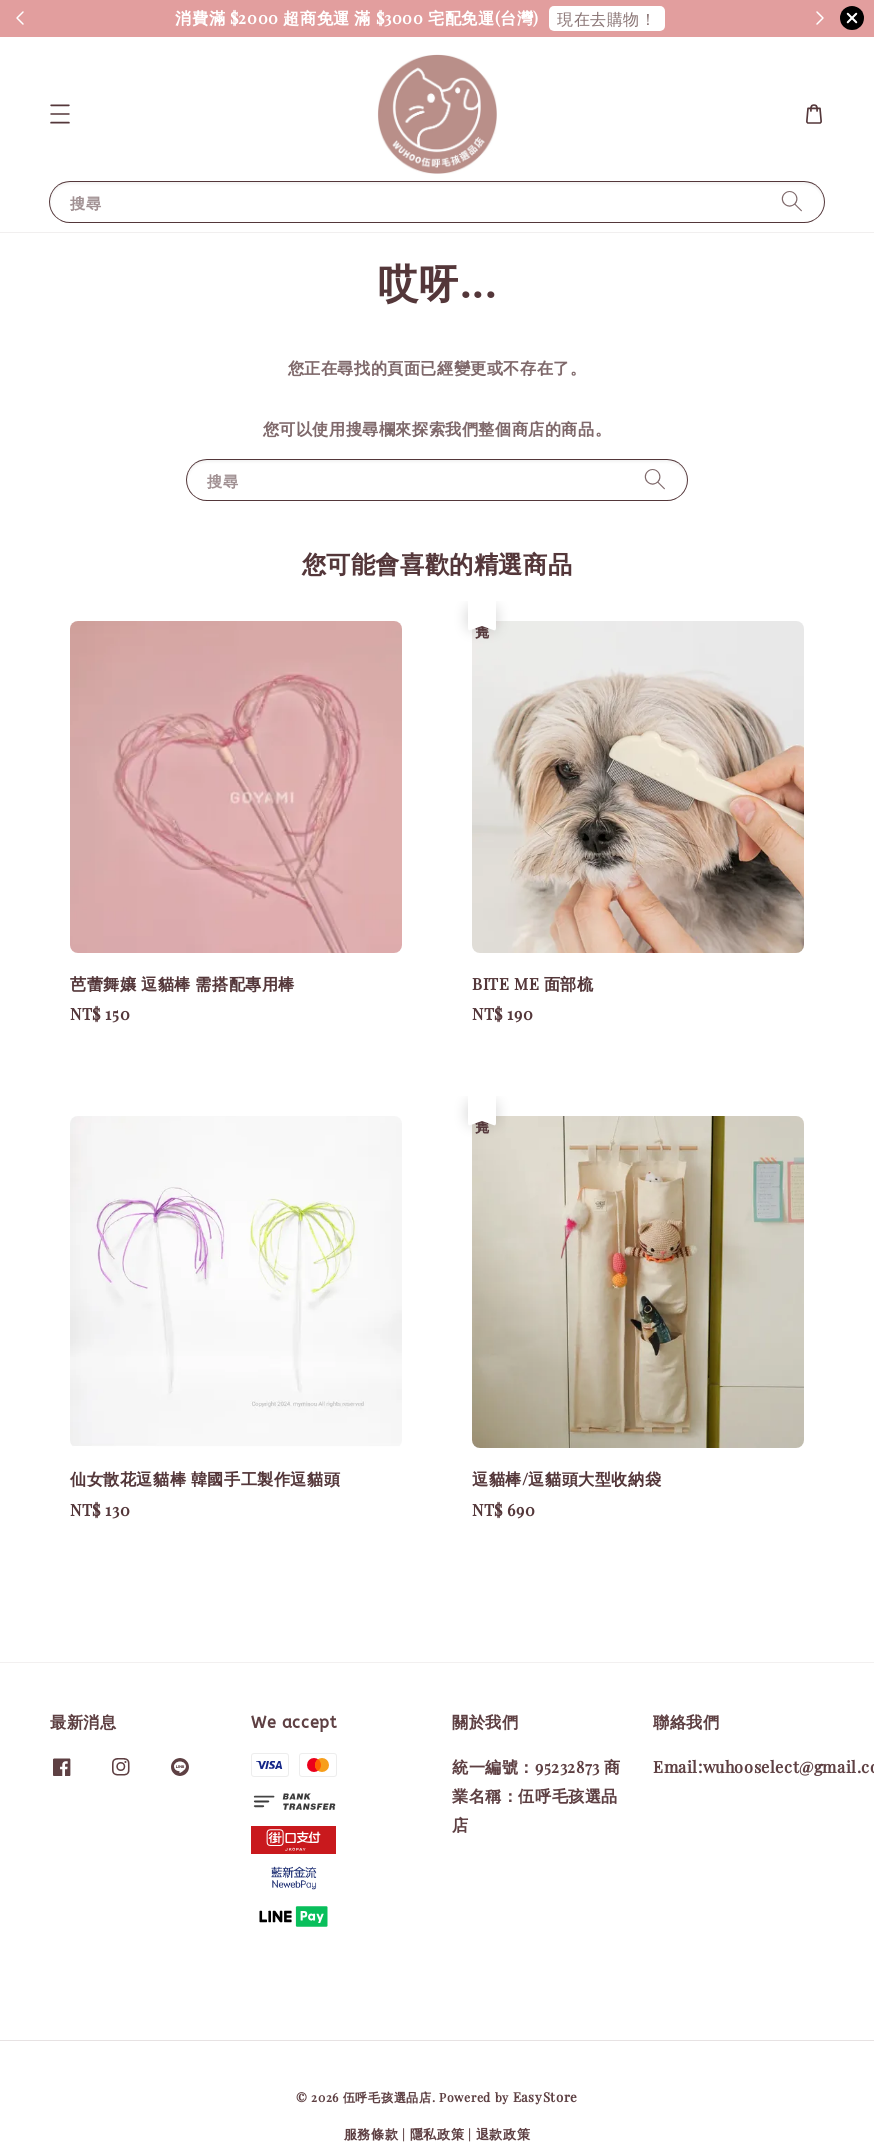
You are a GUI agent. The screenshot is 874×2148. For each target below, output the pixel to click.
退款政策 (503, 2133)
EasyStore (545, 2096)
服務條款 (371, 2133)
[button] (60, 114)
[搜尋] (792, 201)
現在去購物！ (607, 18)
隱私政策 (437, 2133)
